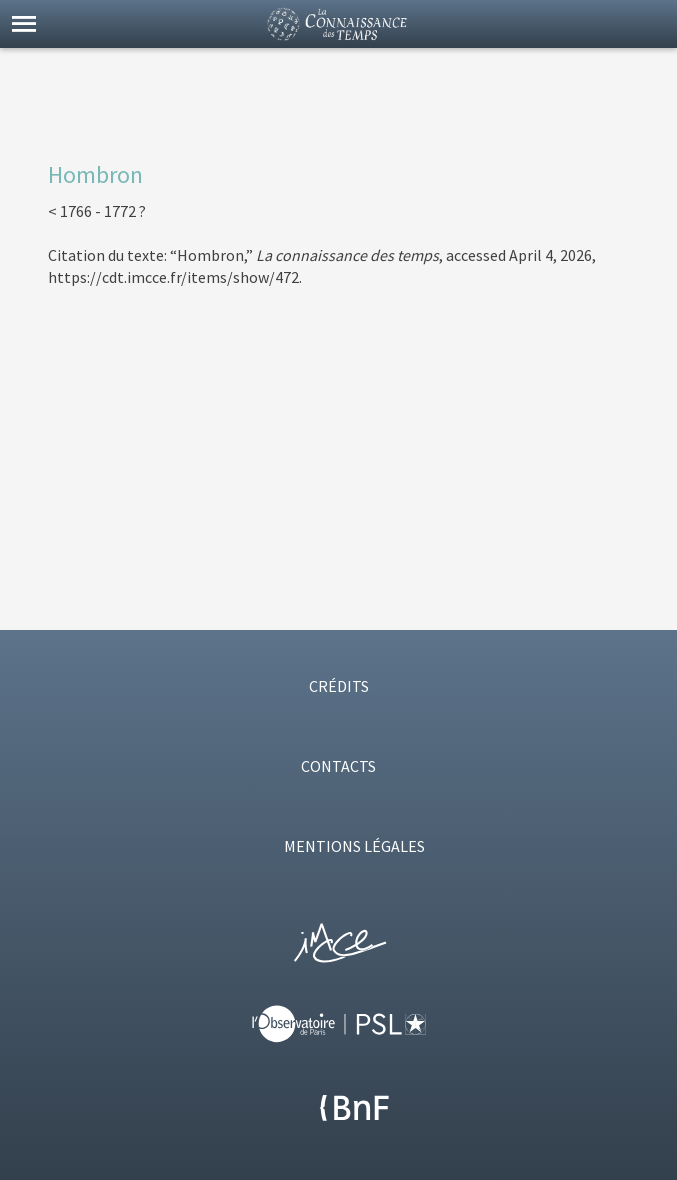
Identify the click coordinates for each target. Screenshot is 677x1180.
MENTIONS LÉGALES (354, 846)
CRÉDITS (339, 686)
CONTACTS (338, 766)
